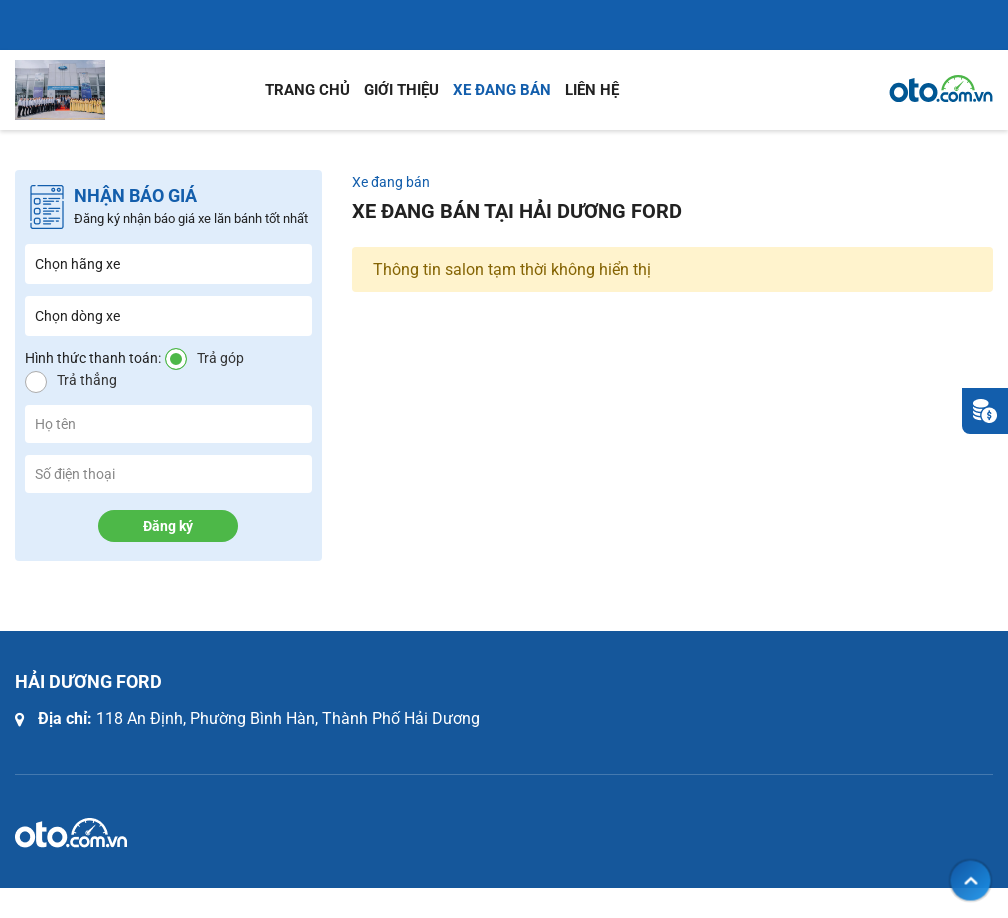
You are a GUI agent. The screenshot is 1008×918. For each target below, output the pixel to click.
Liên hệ (592, 90)
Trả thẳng (87, 380)
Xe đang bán (502, 90)
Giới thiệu (401, 90)
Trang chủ (307, 90)
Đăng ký (168, 526)
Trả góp (220, 358)
